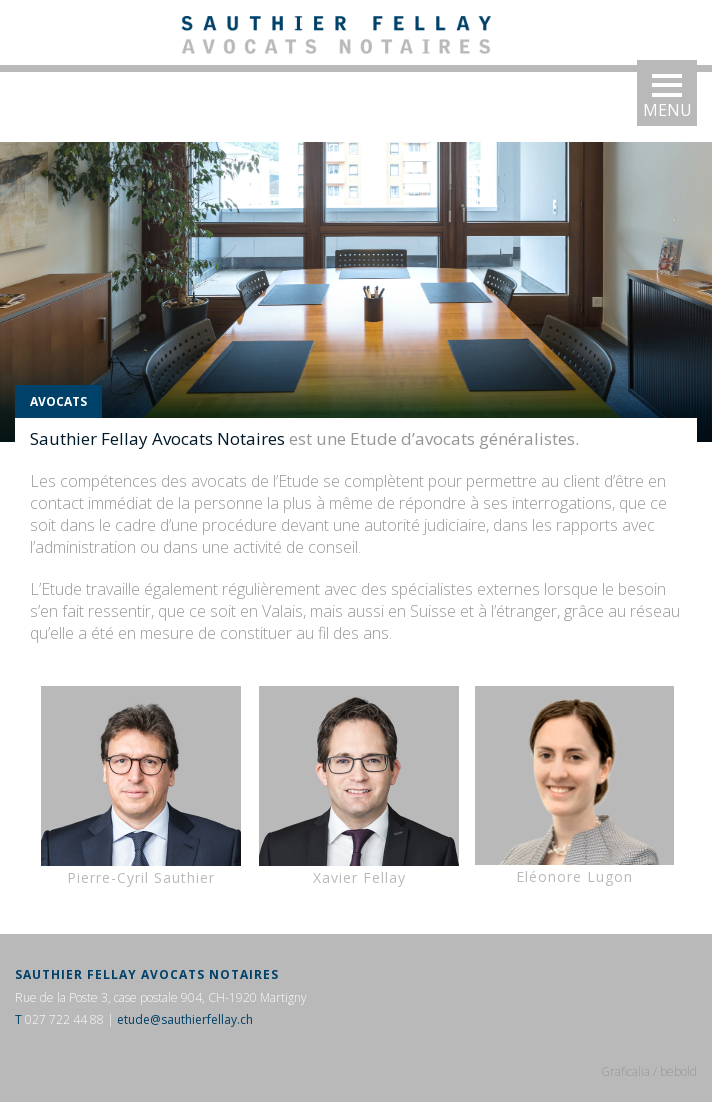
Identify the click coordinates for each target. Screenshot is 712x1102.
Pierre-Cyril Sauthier (141, 786)
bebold (678, 1071)
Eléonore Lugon (574, 876)
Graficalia (625, 1071)
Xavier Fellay (359, 786)
